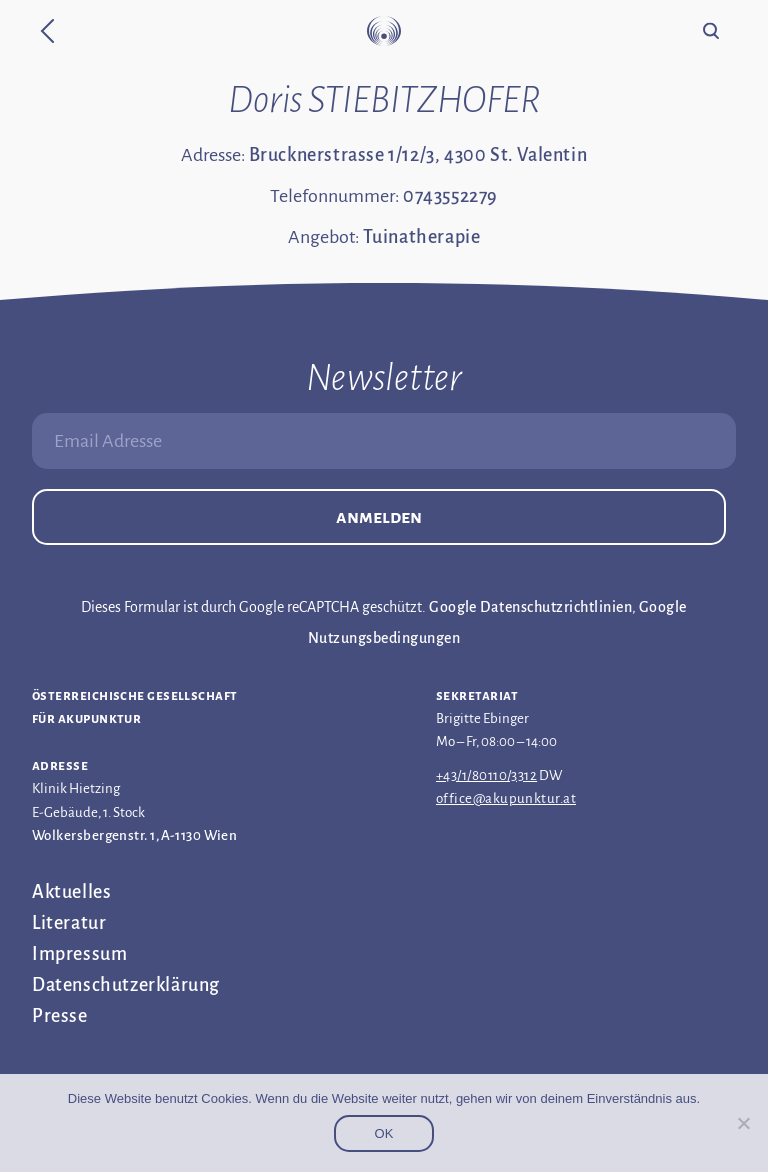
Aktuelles (71, 892)
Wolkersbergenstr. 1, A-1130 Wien (134, 835)
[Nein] (743, 1123)
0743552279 (450, 196)
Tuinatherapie (422, 237)
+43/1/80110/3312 (486, 775)
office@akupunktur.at (506, 798)
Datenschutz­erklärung (126, 985)
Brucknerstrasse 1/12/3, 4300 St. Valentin (418, 155)
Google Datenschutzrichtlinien (530, 607)
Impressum (79, 954)
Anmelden (379, 517)
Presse (60, 1016)
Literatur (69, 923)
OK (384, 1133)
